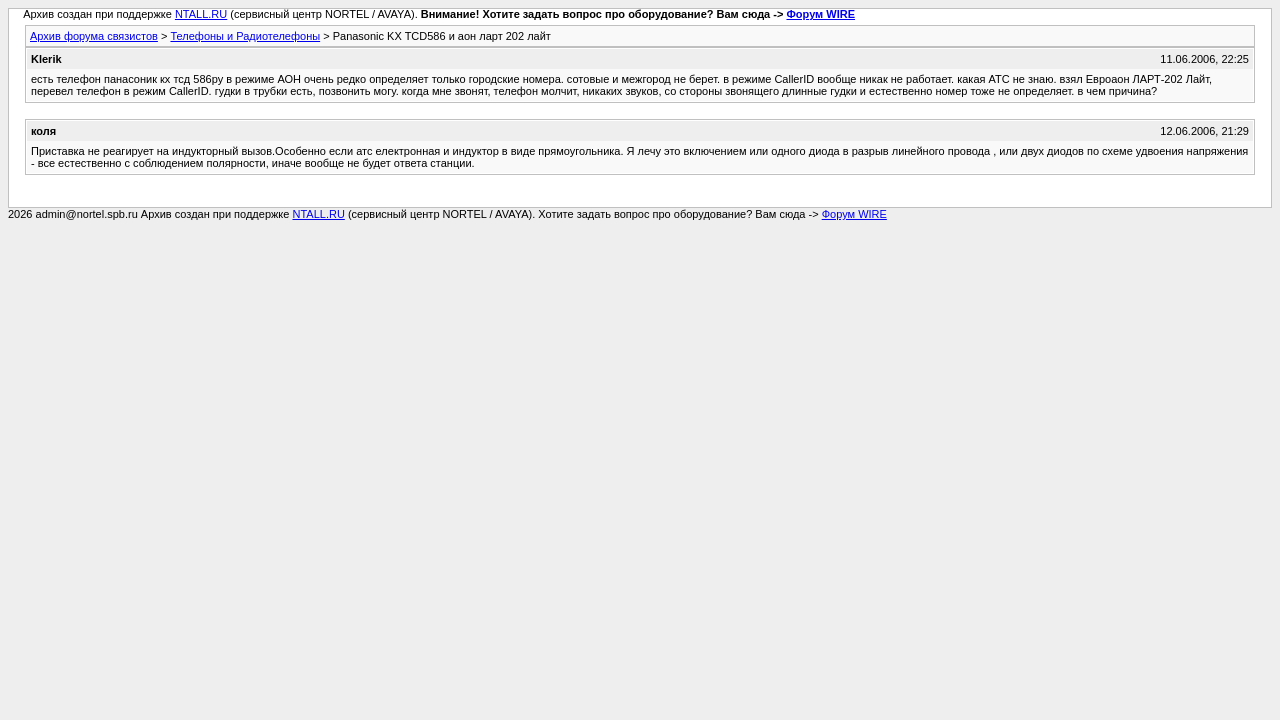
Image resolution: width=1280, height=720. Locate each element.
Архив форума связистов (94, 36)
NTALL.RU (201, 14)
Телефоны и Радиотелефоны (245, 36)
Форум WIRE (820, 14)
